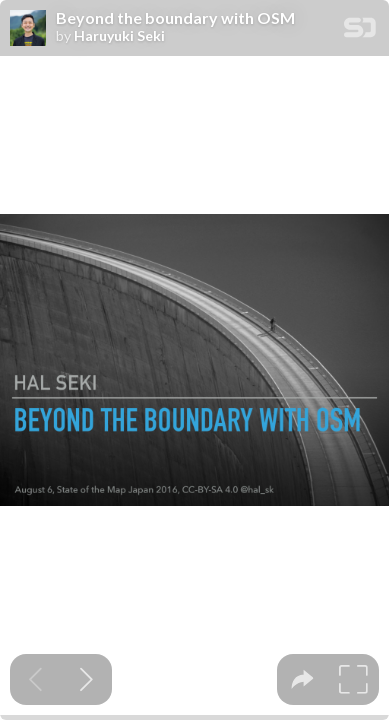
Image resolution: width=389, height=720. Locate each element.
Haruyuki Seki (119, 36)
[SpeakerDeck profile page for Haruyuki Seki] (28, 29)
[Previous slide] (35, 679)
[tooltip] (302, 679)
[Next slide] (86, 679)
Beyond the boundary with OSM (175, 18)
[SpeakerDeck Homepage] (360, 31)
